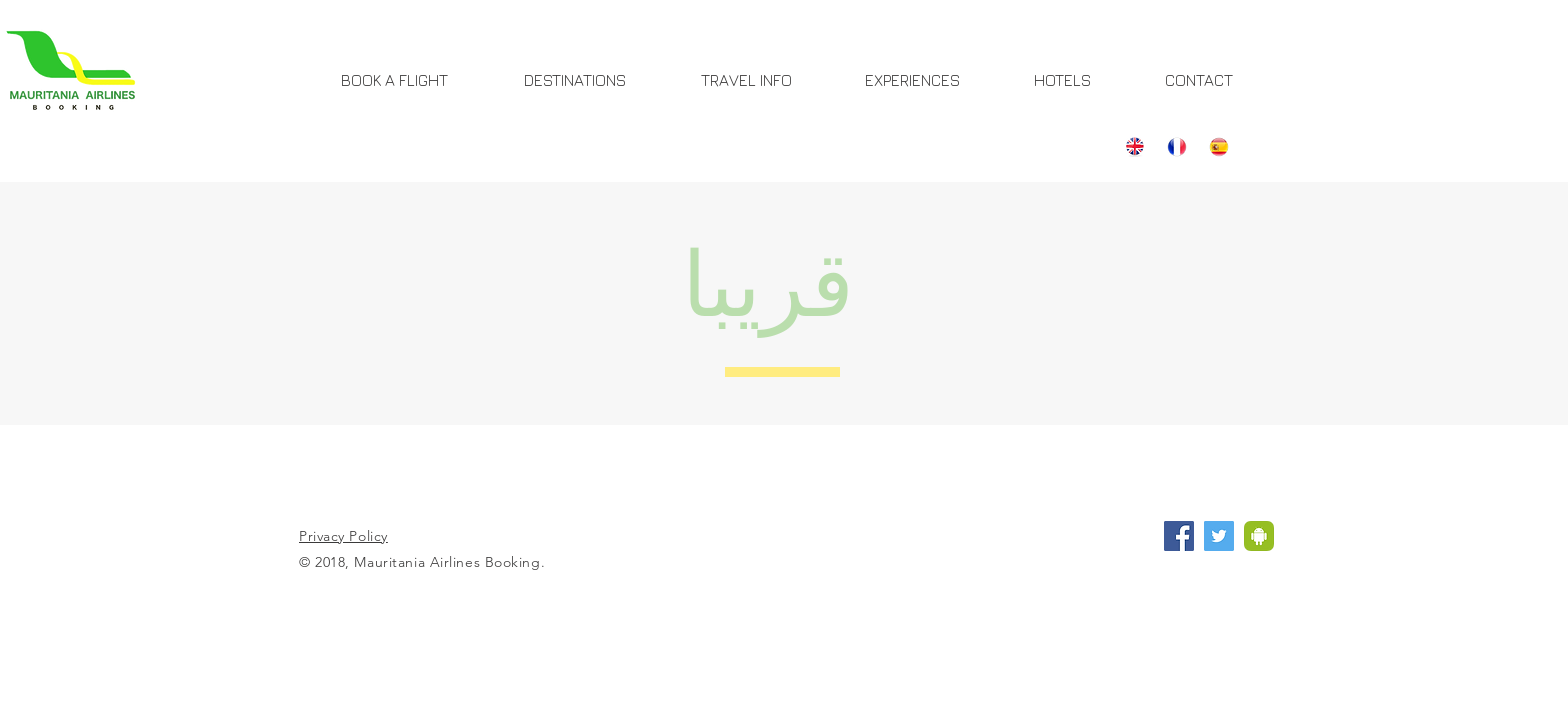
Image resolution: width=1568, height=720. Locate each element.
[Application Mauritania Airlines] (1259, 536)
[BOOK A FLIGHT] (394, 80)
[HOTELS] (1062, 80)
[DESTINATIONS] (574, 80)
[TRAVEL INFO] (746, 80)
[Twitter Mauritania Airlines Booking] (1219, 536)
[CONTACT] (1198, 80)
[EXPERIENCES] (912, 80)
